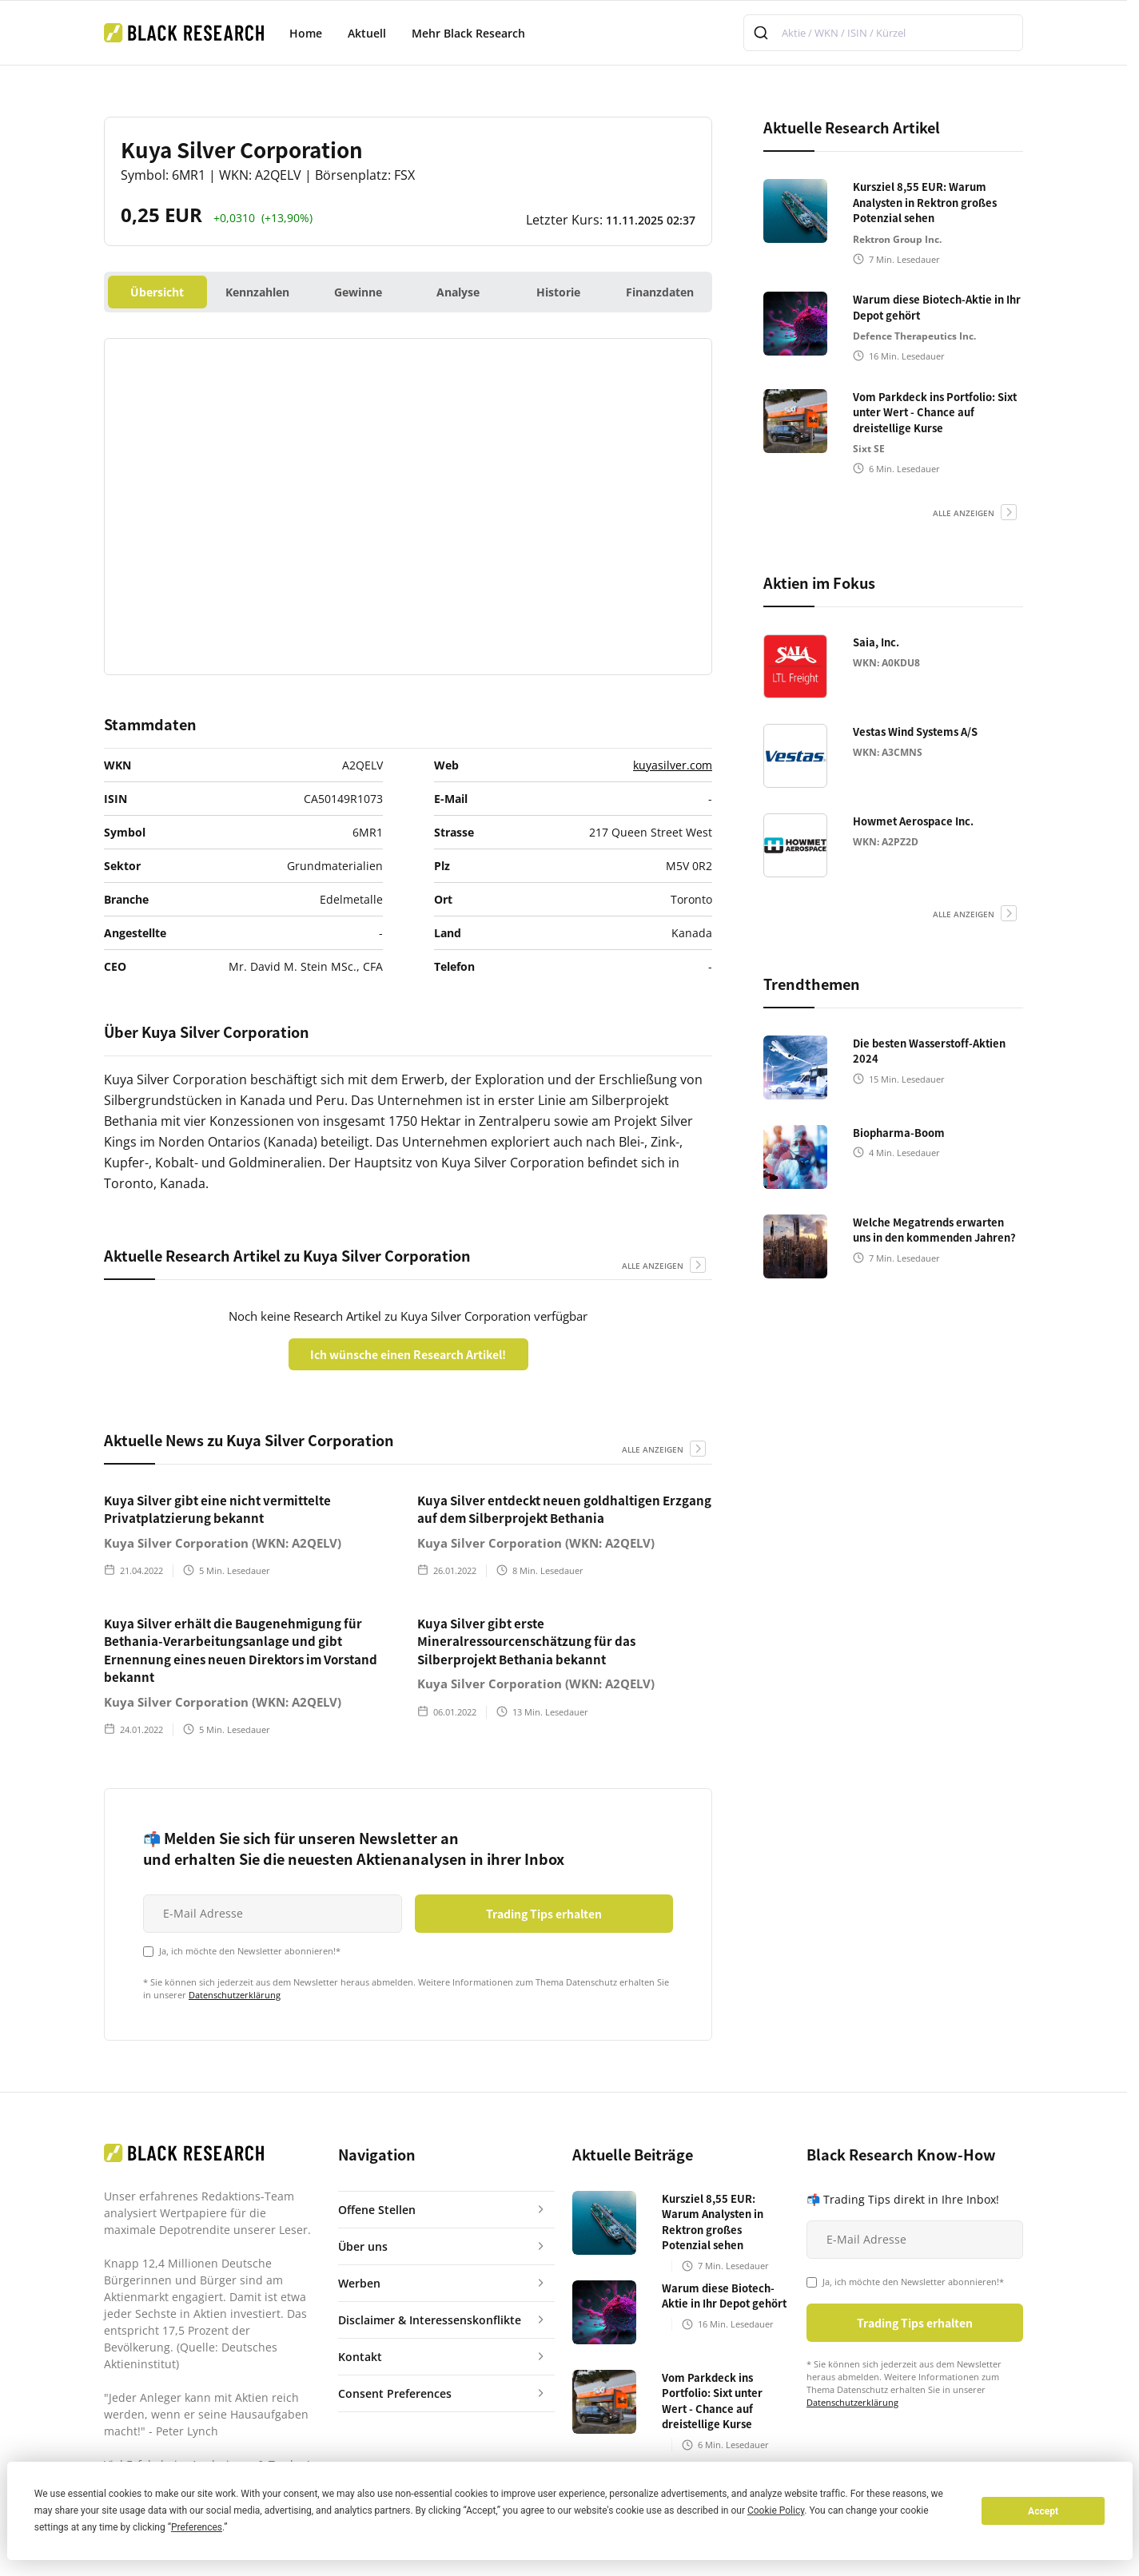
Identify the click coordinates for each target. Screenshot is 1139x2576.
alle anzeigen (652, 1265)
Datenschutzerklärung (235, 1995)
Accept (1043, 2511)
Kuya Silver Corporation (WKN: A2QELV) (222, 1543)
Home (305, 33)
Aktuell (367, 33)
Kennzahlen (257, 292)
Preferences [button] (196, 2527)
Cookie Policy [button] (775, 2510)
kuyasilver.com (672, 765)
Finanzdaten (660, 292)
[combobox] (883, 32)
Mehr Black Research (468, 33)
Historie (558, 292)
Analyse (458, 292)
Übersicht (157, 292)
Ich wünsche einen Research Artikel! (408, 1354)
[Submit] (763, 32)
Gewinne (358, 292)
